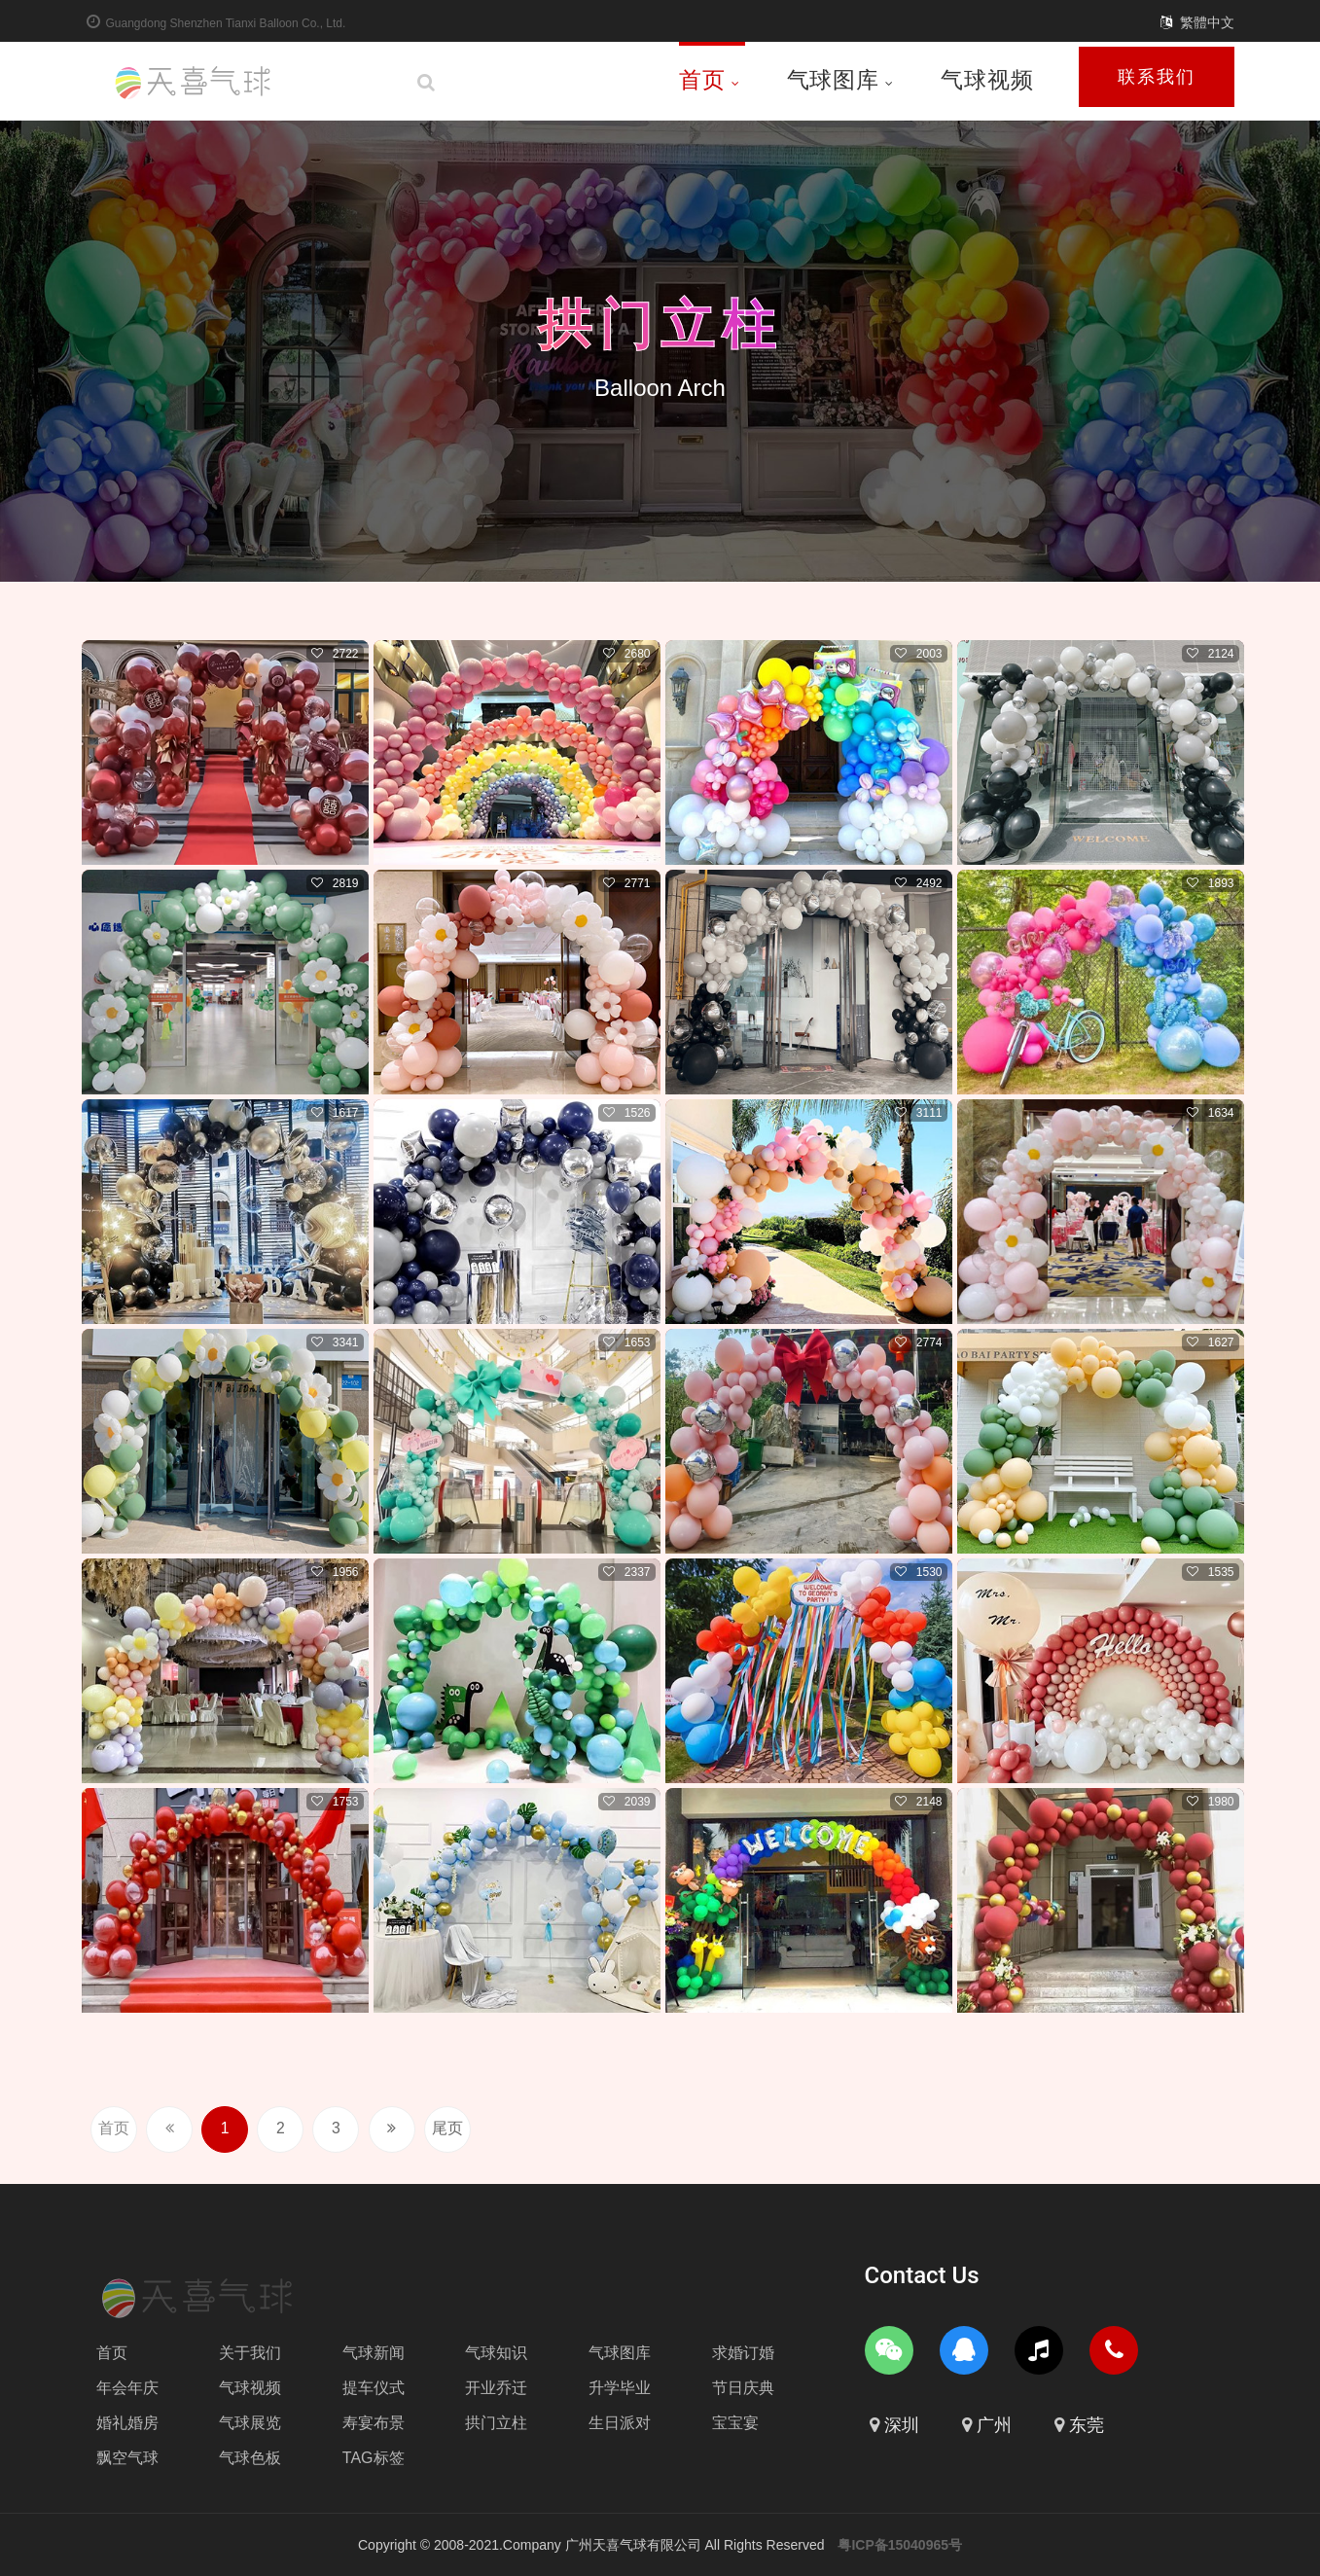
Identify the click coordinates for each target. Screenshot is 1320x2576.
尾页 (466, 2129)
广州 (994, 2425)
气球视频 (987, 79)
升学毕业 (620, 2387)
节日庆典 (743, 2387)
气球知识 (496, 2352)
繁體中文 (1207, 22)
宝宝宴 (735, 2423)
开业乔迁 (496, 2387)
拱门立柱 (660, 324)
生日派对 (620, 2423)
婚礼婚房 (127, 2423)
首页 (709, 79)
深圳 (901, 2425)
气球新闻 (373, 2352)
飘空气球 (127, 2458)
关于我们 (250, 2352)
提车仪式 (373, 2387)
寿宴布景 (373, 2423)
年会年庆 (127, 2387)
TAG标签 (373, 2458)
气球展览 (250, 2423)
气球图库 (840, 79)
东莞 (1086, 2425)
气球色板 (250, 2458)
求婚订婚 (743, 2352)
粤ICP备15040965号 (900, 2545)
